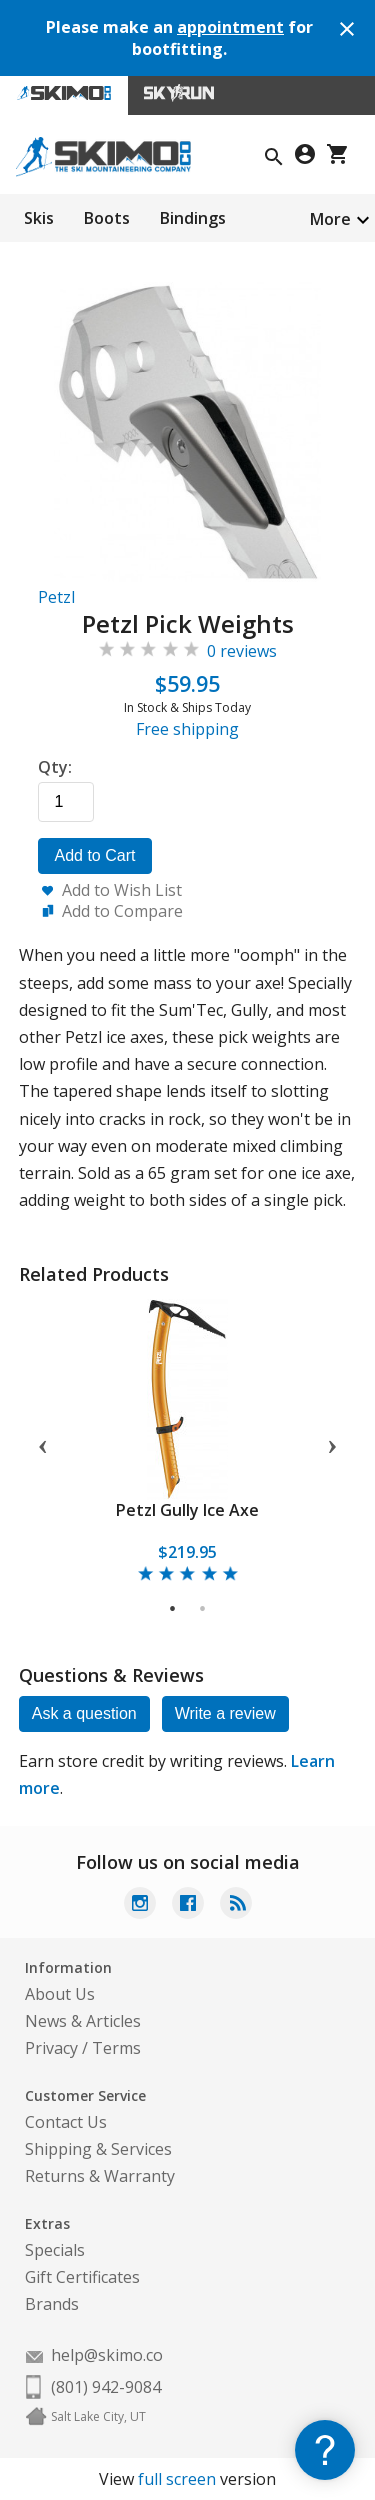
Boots (107, 218)
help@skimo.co (107, 2355)
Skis (39, 218)
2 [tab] (203, 1609)
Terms (116, 2048)
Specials (55, 2250)
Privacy (51, 2048)
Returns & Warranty (100, 2176)
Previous (43, 1443)
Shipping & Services (98, 2149)
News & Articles (83, 2021)
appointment (230, 27)
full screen (177, 2479)
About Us (60, 1994)
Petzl (56, 597)
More (330, 219)
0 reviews (242, 651)
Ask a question (84, 1713)
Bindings (193, 218)
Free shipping (187, 729)
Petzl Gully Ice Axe (187, 1510)
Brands (52, 2304)
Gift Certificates (82, 2277)
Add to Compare (122, 911)
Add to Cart (95, 855)
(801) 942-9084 (106, 2387)
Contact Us (66, 2122)
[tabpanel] (188, 1442)
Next (332, 1443)
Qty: (55, 767)
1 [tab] (173, 1609)
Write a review (225, 1713)
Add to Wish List (122, 890)
